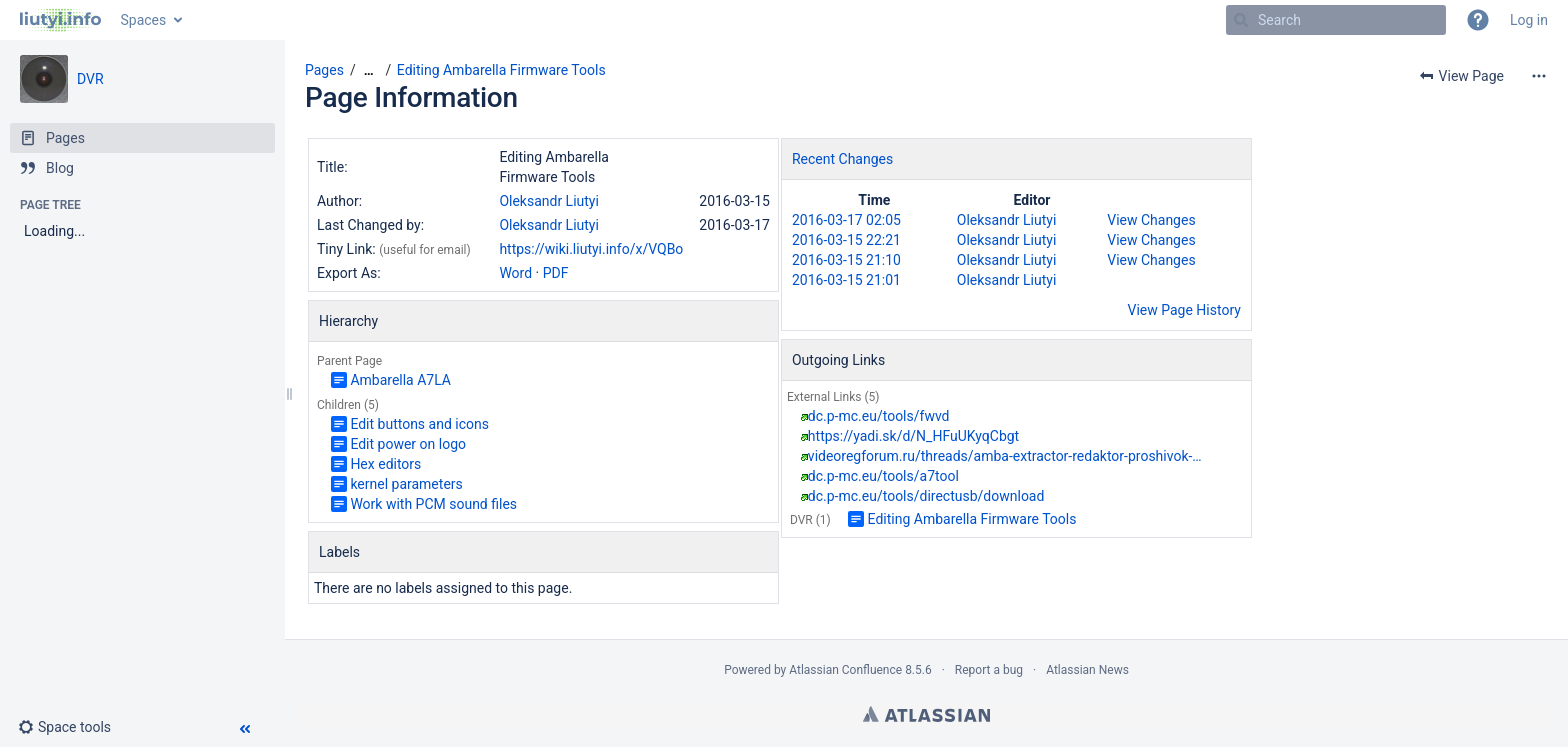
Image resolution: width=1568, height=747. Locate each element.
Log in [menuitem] (1529, 20)
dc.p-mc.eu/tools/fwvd (879, 416)
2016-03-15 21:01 (846, 280)
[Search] (1241, 20)
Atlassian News (1087, 670)
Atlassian (926, 714)
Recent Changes (842, 159)
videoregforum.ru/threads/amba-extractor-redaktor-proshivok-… (1005, 456)
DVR (90, 79)
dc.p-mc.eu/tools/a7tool (883, 476)
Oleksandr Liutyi (549, 201)
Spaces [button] (144, 20)
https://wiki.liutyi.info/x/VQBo (591, 249)
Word (515, 273)
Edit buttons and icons (419, 424)
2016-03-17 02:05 (846, 220)
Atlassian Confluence (845, 670)
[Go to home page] (60, 20)
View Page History (1184, 310)
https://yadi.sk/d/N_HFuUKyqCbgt (913, 436)
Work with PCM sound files (433, 504)
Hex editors (385, 464)
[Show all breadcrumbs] (369, 70)
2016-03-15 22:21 (846, 240)
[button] (1478, 20)
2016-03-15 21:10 (846, 260)
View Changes (1151, 220)
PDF (556, 273)
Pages (324, 70)
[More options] (1539, 76)
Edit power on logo (408, 444)
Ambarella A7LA (400, 380)
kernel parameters (406, 484)
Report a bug (989, 670)
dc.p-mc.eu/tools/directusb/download (926, 496)
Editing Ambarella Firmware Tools (501, 70)
